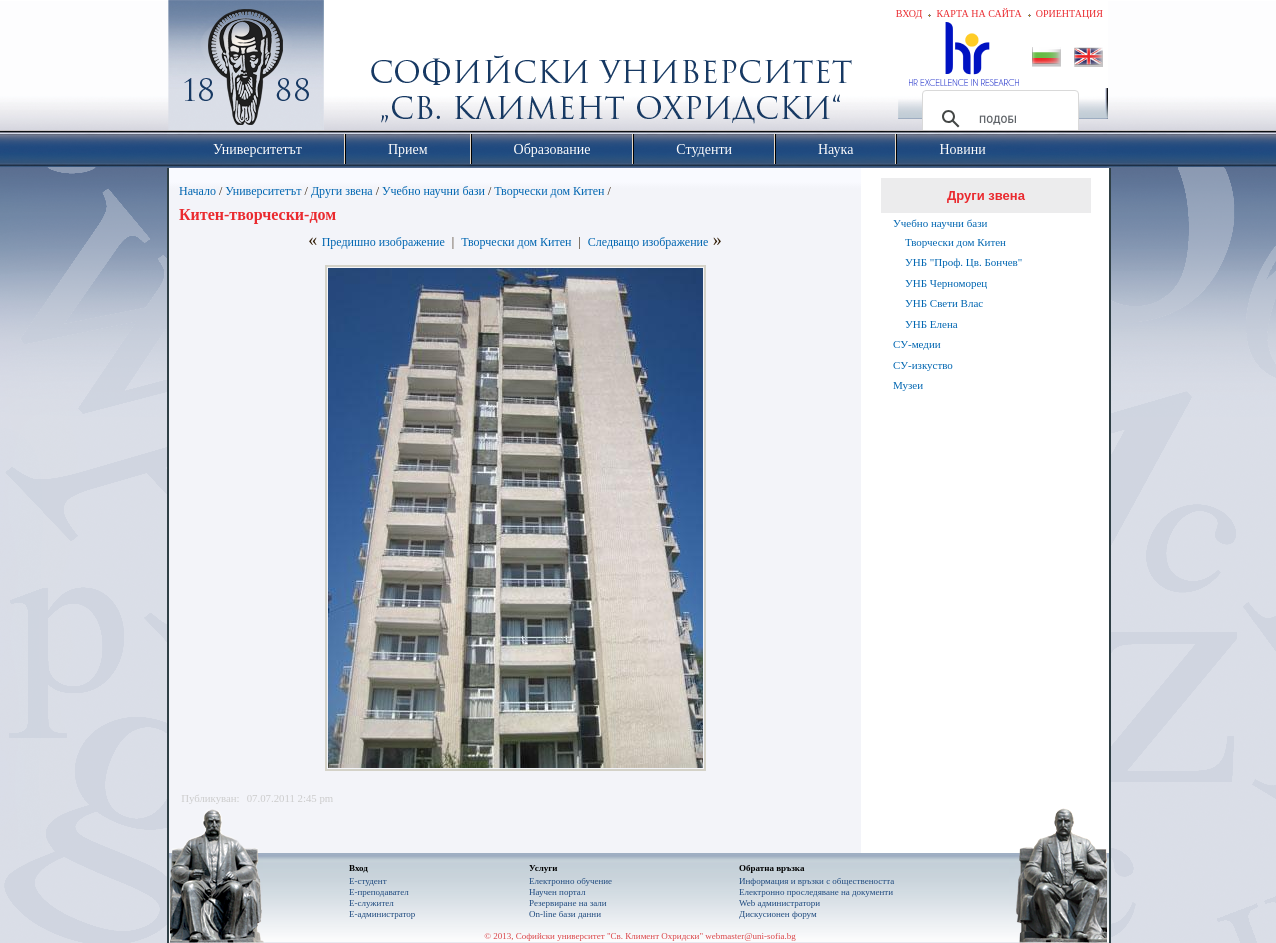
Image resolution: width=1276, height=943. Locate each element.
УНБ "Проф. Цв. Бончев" (963, 262)
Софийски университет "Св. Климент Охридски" (359, 70)
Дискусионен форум (778, 914)
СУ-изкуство (923, 365)
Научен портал (557, 892)
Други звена (342, 191)
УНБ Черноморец (946, 283)
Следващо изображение (648, 242)
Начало (197, 191)
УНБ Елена (931, 324)
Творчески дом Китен (549, 191)
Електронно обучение (570, 881)
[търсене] (997, 119)
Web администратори (779, 903)
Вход (909, 13)
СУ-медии (917, 344)
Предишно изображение (383, 242)
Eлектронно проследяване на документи (816, 892)
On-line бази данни (565, 914)
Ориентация (1069, 13)
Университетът (263, 191)
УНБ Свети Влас (944, 303)
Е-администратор (382, 914)
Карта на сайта (978, 13)
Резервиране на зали (568, 903)
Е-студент (368, 881)
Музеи (908, 385)
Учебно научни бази (433, 191)
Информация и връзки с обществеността (816, 881)
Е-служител (371, 903)
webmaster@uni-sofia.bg (750, 936)
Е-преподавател (379, 892)
